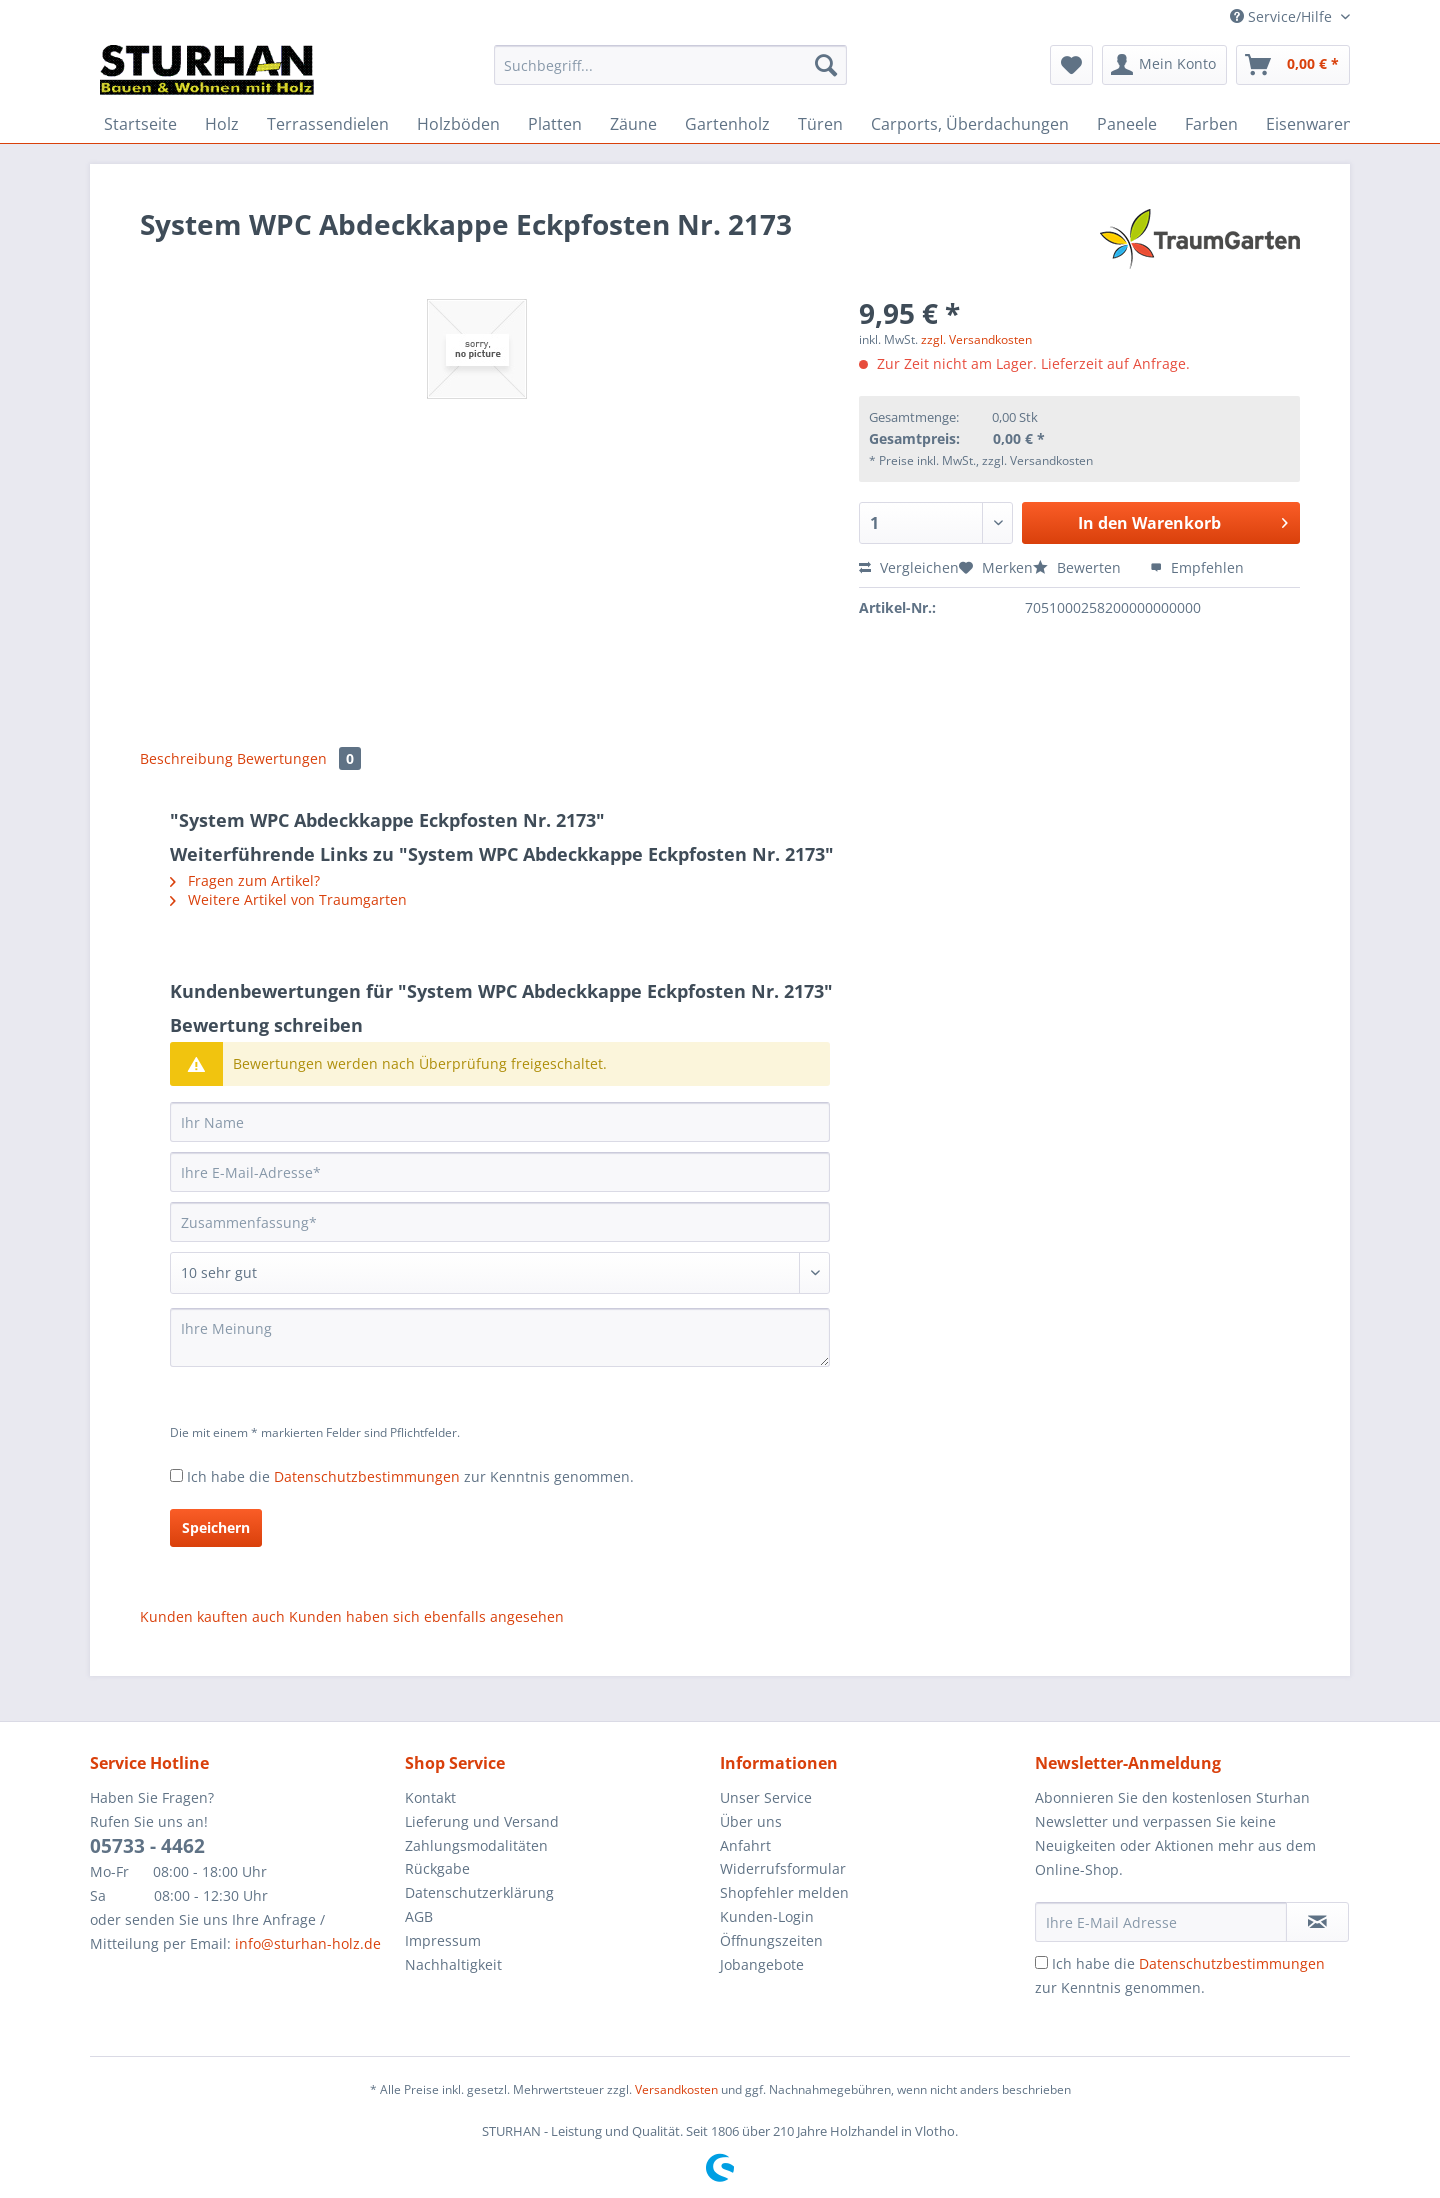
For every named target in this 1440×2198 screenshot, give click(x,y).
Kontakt (430, 1797)
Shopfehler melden (784, 1892)
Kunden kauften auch (212, 1616)
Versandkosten (676, 2089)
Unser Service (766, 1797)
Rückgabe (437, 1868)
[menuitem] (670, 74)
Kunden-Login (767, 1916)
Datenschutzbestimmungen (367, 1476)
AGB (419, 1916)
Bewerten (1079, 567)
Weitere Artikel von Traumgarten (288, 899)
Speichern (216, 1527)
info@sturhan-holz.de (308, 1943)
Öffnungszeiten (771, 1940)
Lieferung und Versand (482, 1821)
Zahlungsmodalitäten (476, 1845)
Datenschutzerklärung (479, 1892)
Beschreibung (186, 758)
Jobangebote (762, 1964)
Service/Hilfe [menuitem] (1283, 16)
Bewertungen (299, 758)
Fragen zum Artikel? (245, 880)
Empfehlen (1197, 567)
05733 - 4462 (147, 1846)
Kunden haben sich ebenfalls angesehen (426, 1616)
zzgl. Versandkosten (976, 339)
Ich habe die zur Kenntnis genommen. (410, 1476)
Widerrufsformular (783, 1868)
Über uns (751, 1821)
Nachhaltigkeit (453, 1964)
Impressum (443, 1940)
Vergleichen (909, 567)
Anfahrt (745, 1845)
